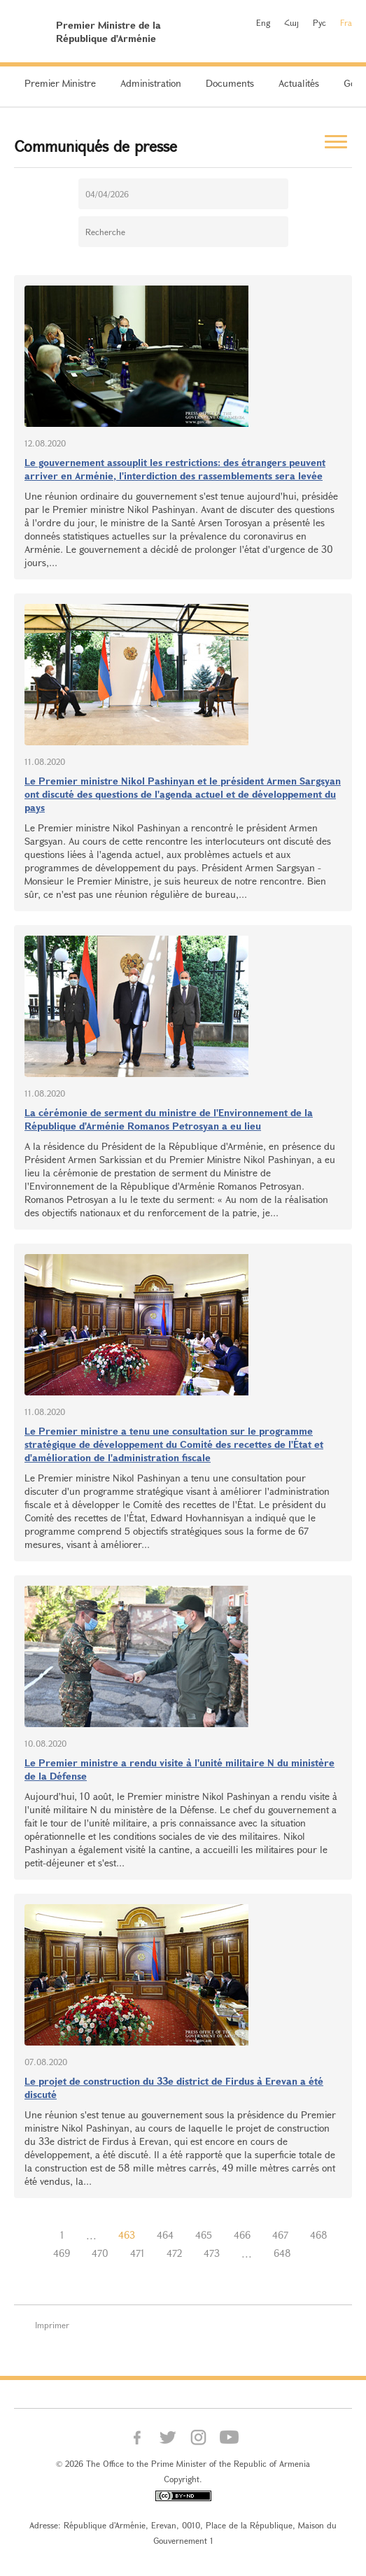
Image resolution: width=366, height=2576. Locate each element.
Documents (230, 83)
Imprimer (52, 2324)
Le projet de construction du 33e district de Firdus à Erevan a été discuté (173, 2087)
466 (242, 2234)
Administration (150, 83)
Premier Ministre (60, 83)
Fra (346, 22)
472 (174, 2253)
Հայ (291, 22)
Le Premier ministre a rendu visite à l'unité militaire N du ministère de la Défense (179, 1769)
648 (282, 2253)
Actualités (299, 83)
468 (319, 2234)
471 (137, 2253)
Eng (263, 22)
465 (203, 2234)
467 (280, 2234)
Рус (319, 22)
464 (165, 2234)
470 (100, 2253)
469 (61, 2253)
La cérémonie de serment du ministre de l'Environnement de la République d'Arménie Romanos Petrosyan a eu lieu (168, 1119)
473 (212, 2253)
